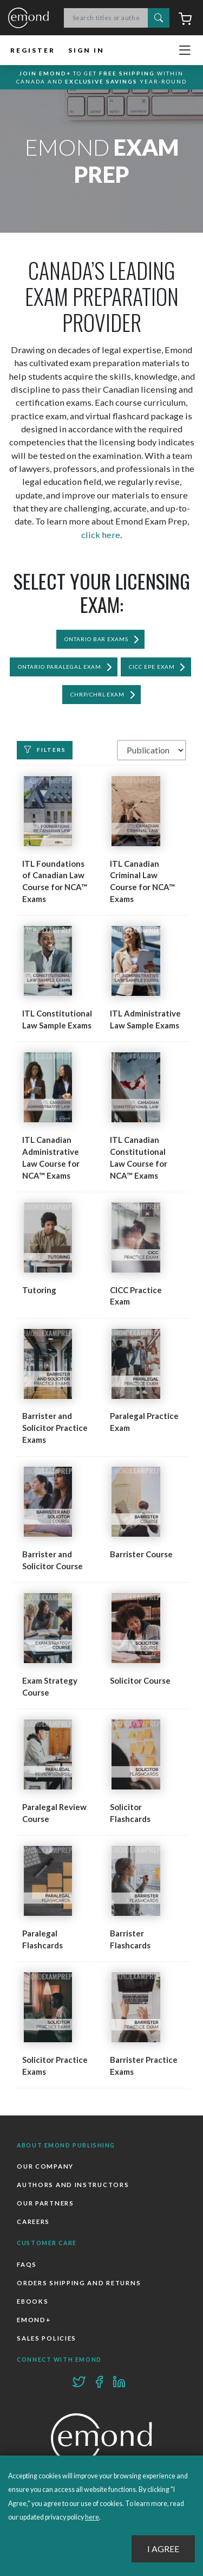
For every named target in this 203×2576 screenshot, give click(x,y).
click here (100, 534)
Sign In (86, 50)
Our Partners (45, 2203)
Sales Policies (46, 2338)
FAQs (27, 2264)
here (92, 2517)
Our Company (45, 2166)
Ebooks (32, 2301)
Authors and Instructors (73, 2184)
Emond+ (34, 2319)
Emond (28, 18)
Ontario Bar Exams (96, 639)
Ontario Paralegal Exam (59, 666)
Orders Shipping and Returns (79, 2282)
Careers (33, 2221)
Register (32, 50)
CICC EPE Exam (152, 666)
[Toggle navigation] (184, 50)
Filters (45, 750)
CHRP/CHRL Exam (97, 694)
